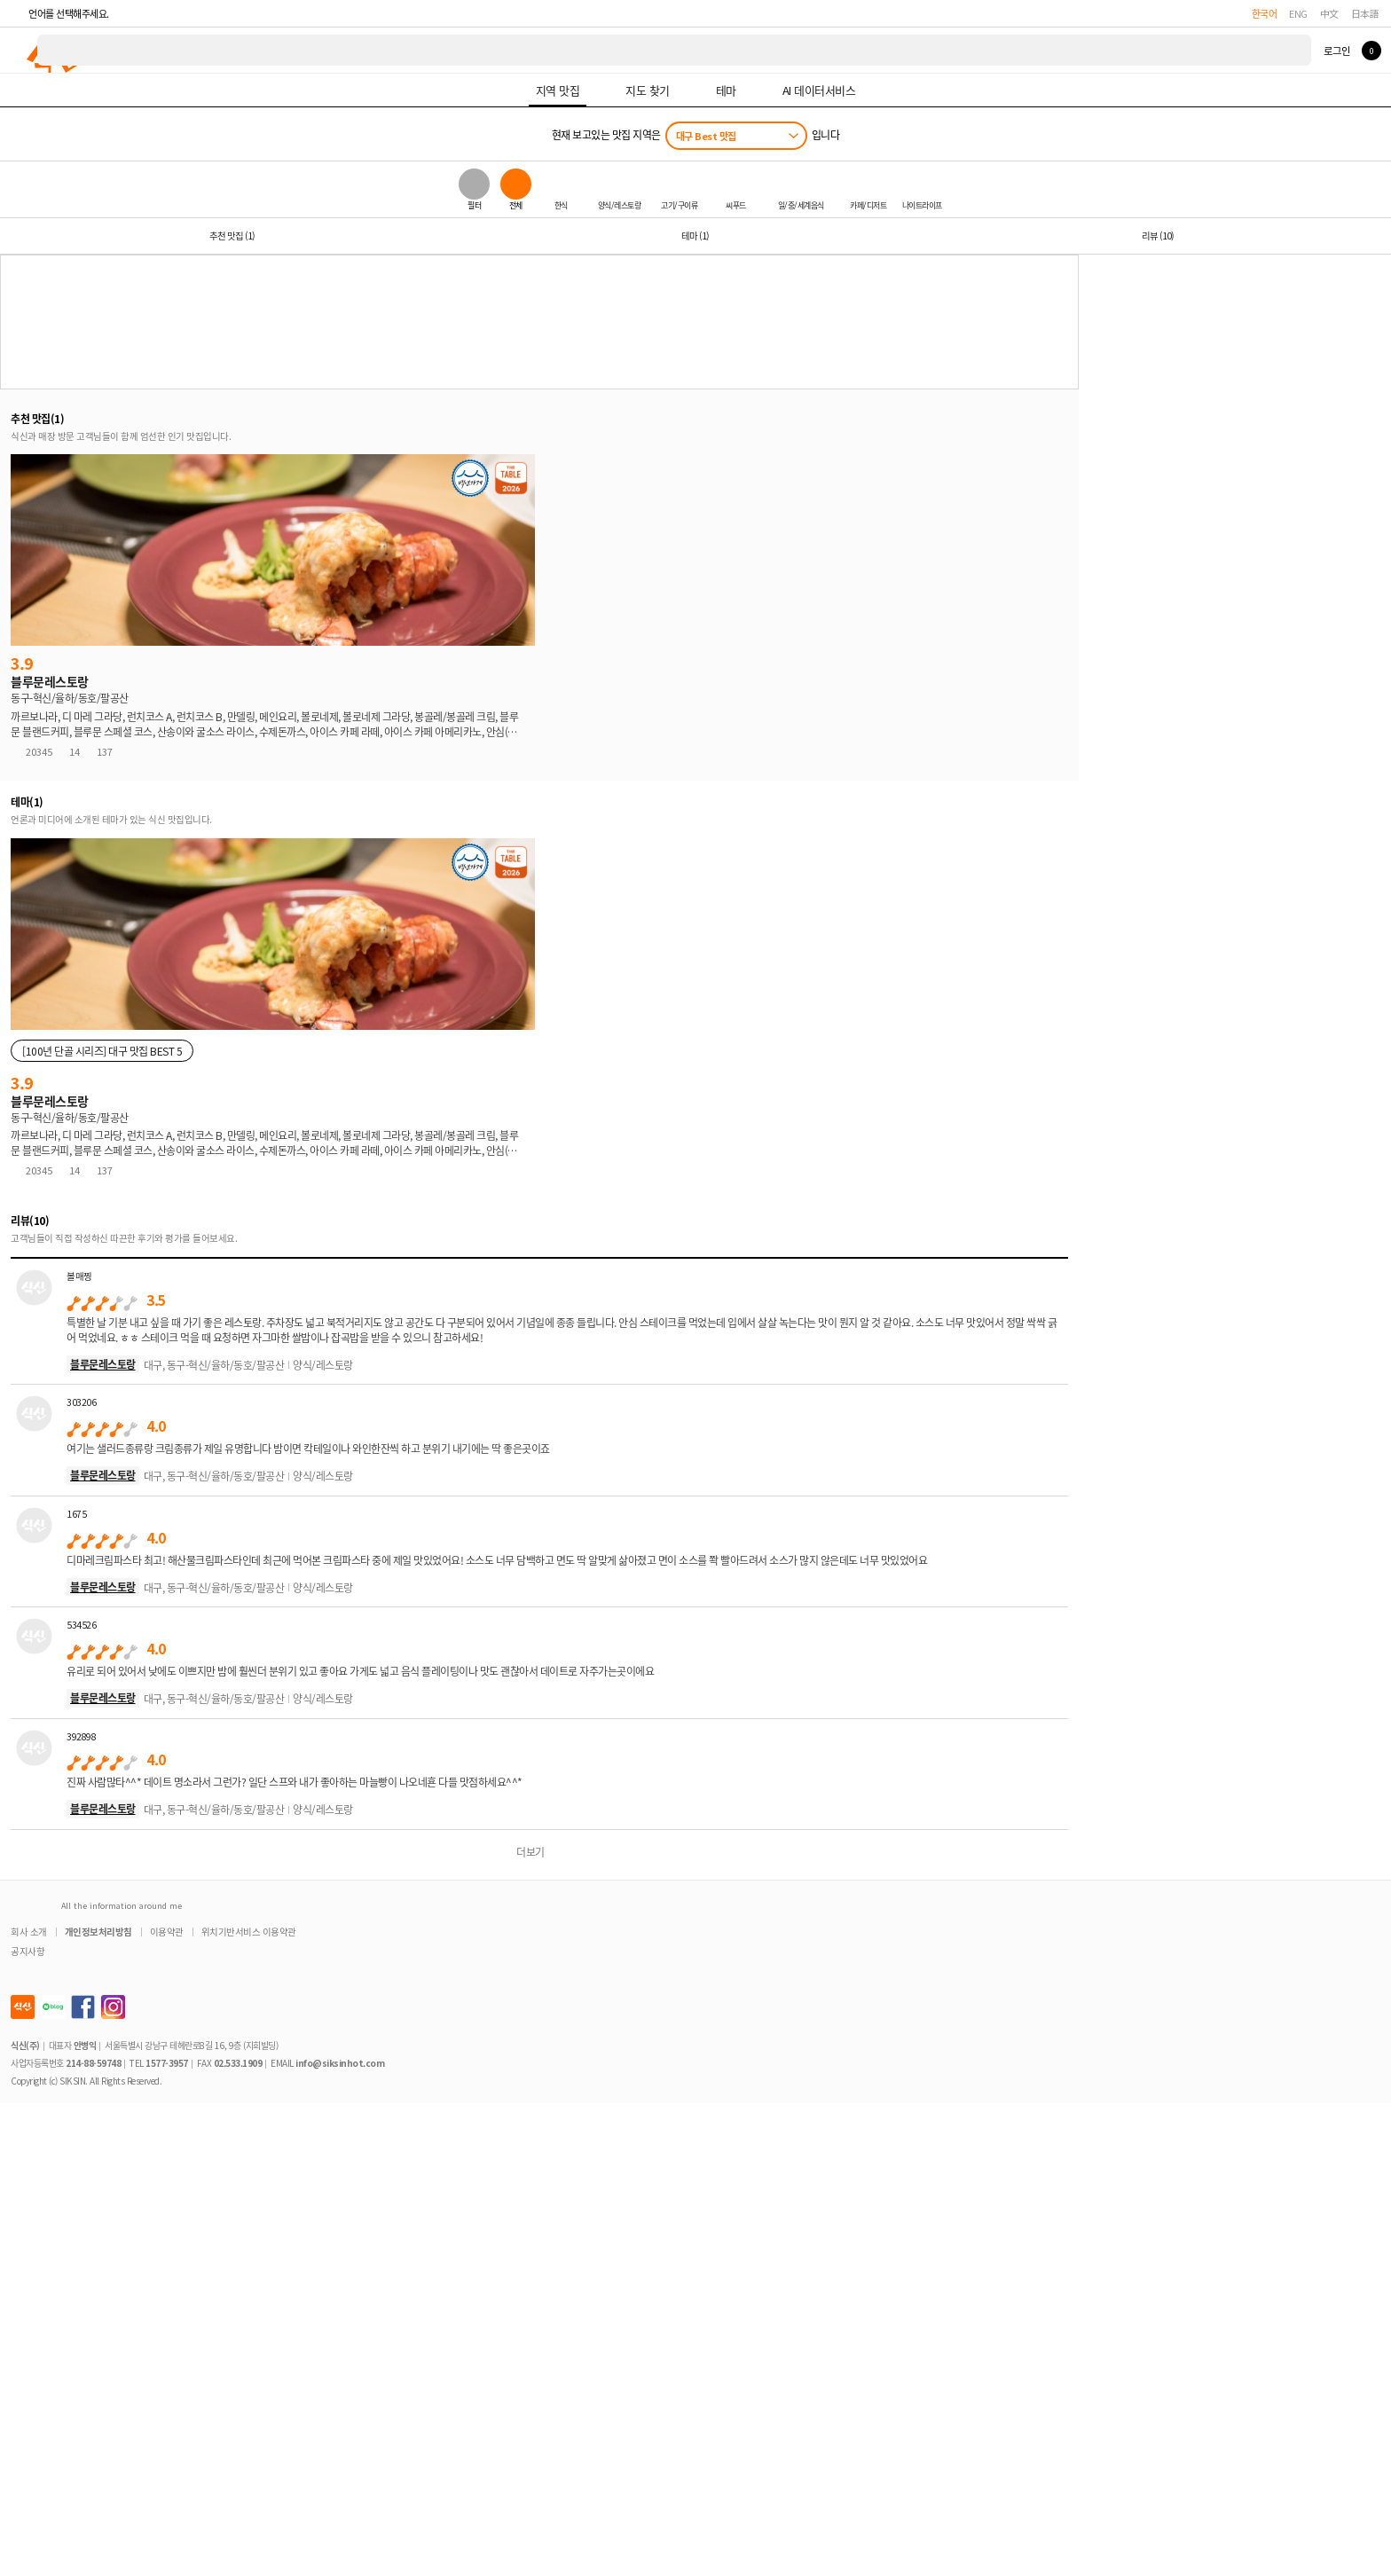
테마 (695, 235)
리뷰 (1158, 235)
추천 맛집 (232, 235)
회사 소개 (29, 1931)
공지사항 (27, 1951)
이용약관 (167, 1931)
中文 (1329, 13)
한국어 (1264, 13)
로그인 (1336, 50)
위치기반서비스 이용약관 (248, 1931)
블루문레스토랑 (103, 1363)
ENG (1298, 13)
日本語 (1365, 13)
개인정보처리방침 (98, 1931)
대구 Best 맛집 (706, 136)
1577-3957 (166, 2062)
